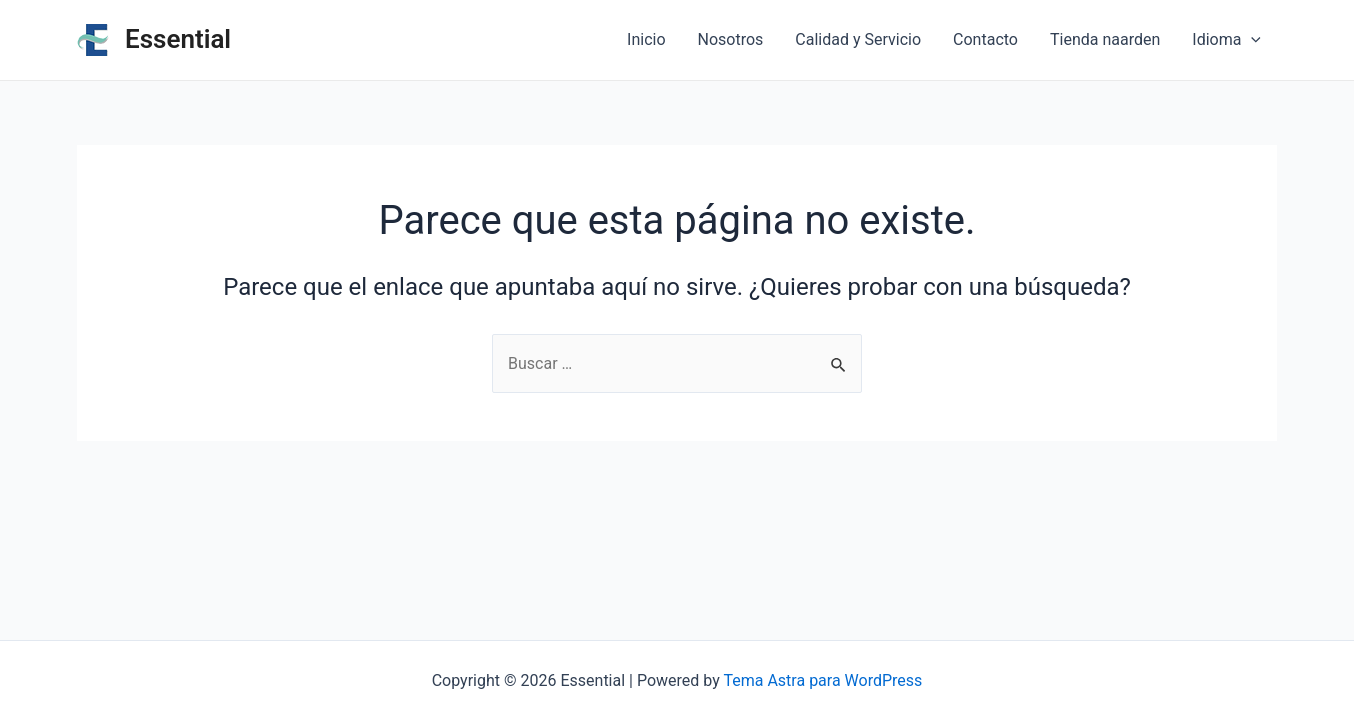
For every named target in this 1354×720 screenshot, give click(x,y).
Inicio (646, 39)
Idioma (1226, 40)
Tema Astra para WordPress (822, 680)
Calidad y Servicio (858, 39)
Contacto (985, 39)
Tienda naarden (1105, 39)
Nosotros (731, 39)
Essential (178, 39)
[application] (1251, 40)
